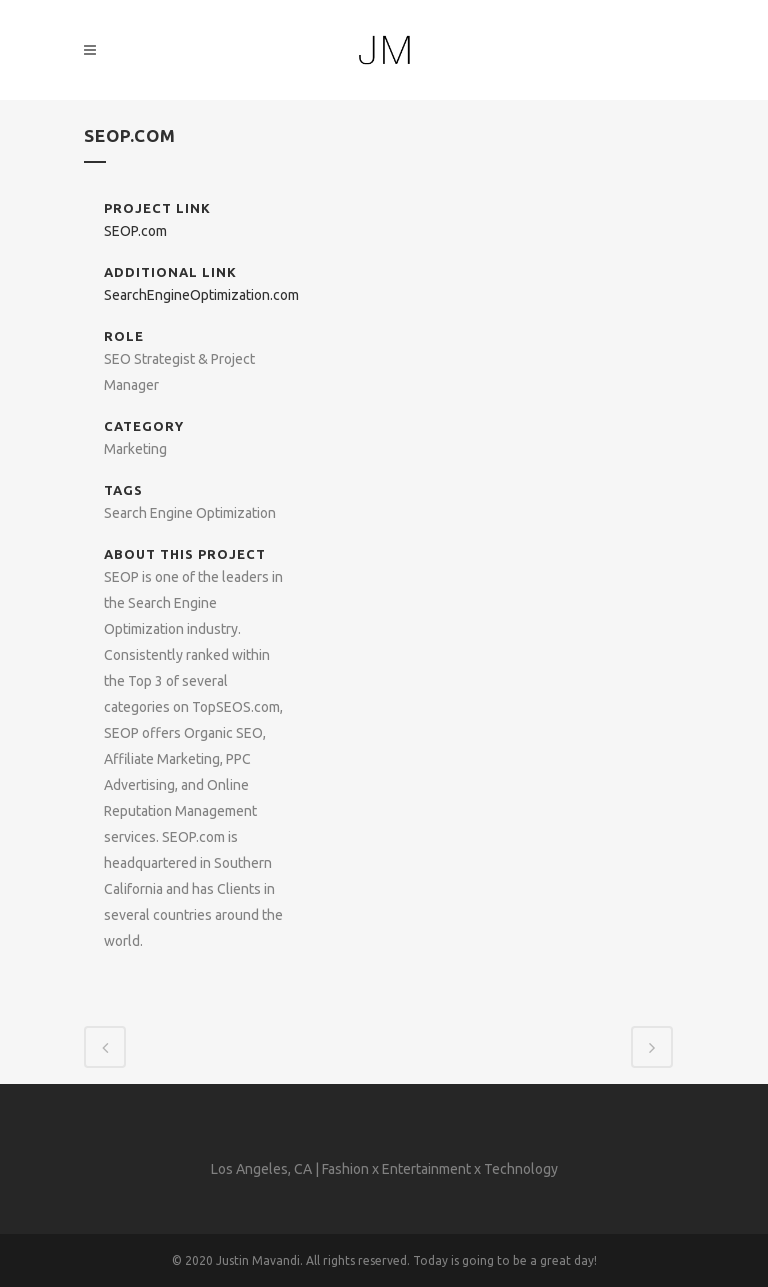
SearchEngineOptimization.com (201, 295)
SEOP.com (135, 231)
